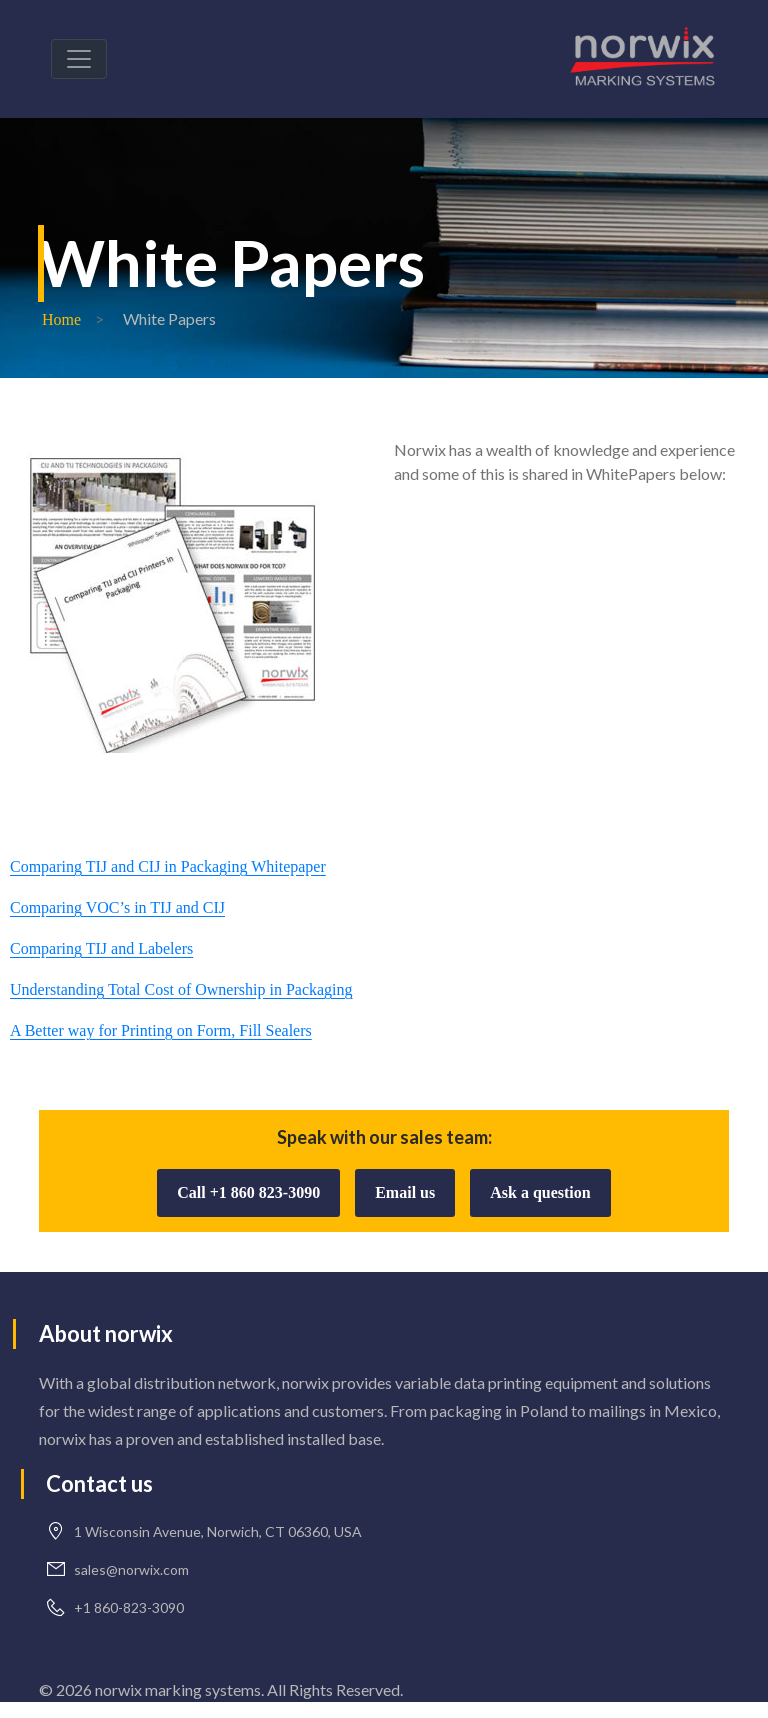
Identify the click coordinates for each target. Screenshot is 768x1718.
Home (61, 319)
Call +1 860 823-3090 (248, 1192)
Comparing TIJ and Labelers (101, 948)
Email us (405, 1192)
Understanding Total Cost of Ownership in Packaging (181, 989)
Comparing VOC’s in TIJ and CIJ (117, 907)
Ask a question (540, 1192)
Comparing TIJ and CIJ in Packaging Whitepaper (168, 866)
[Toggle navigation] (79, 59)
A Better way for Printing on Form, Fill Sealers (161, 1030)
